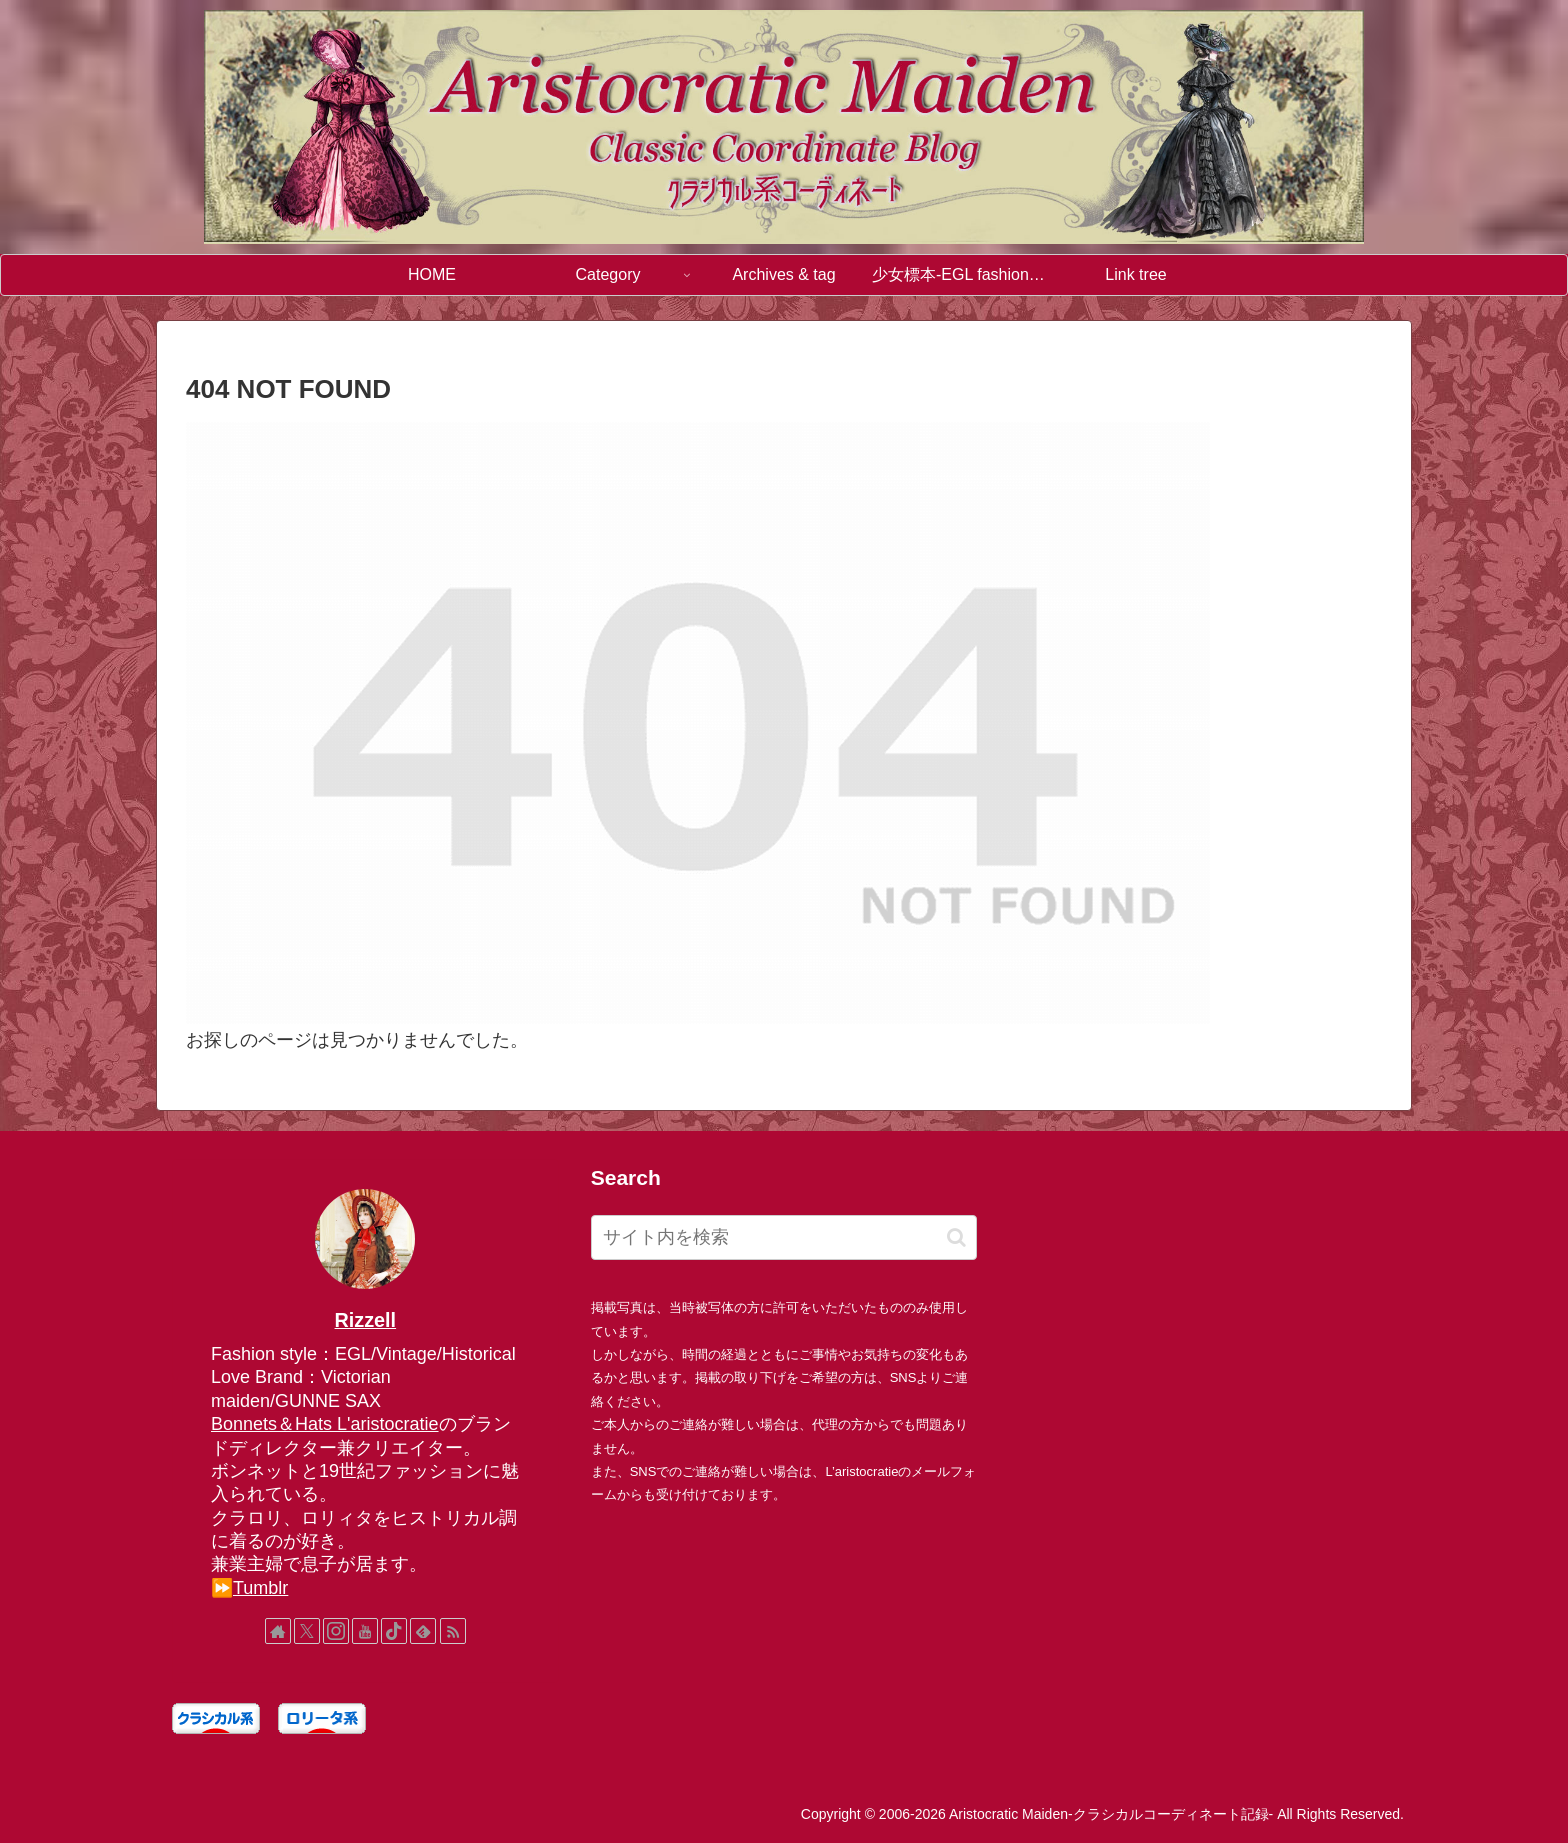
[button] (956, 1237)
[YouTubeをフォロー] (365, 1631)
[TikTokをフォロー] (394, 1631)
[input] (784, 1237)
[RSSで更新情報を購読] (453, 1631)
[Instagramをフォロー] (336, 1631)
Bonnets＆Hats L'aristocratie (325, 1424)
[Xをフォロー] (307, 1631)
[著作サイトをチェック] (278, 1631)
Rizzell (366, 1320)
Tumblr (260, 1588)
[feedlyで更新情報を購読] (423, 1631)
